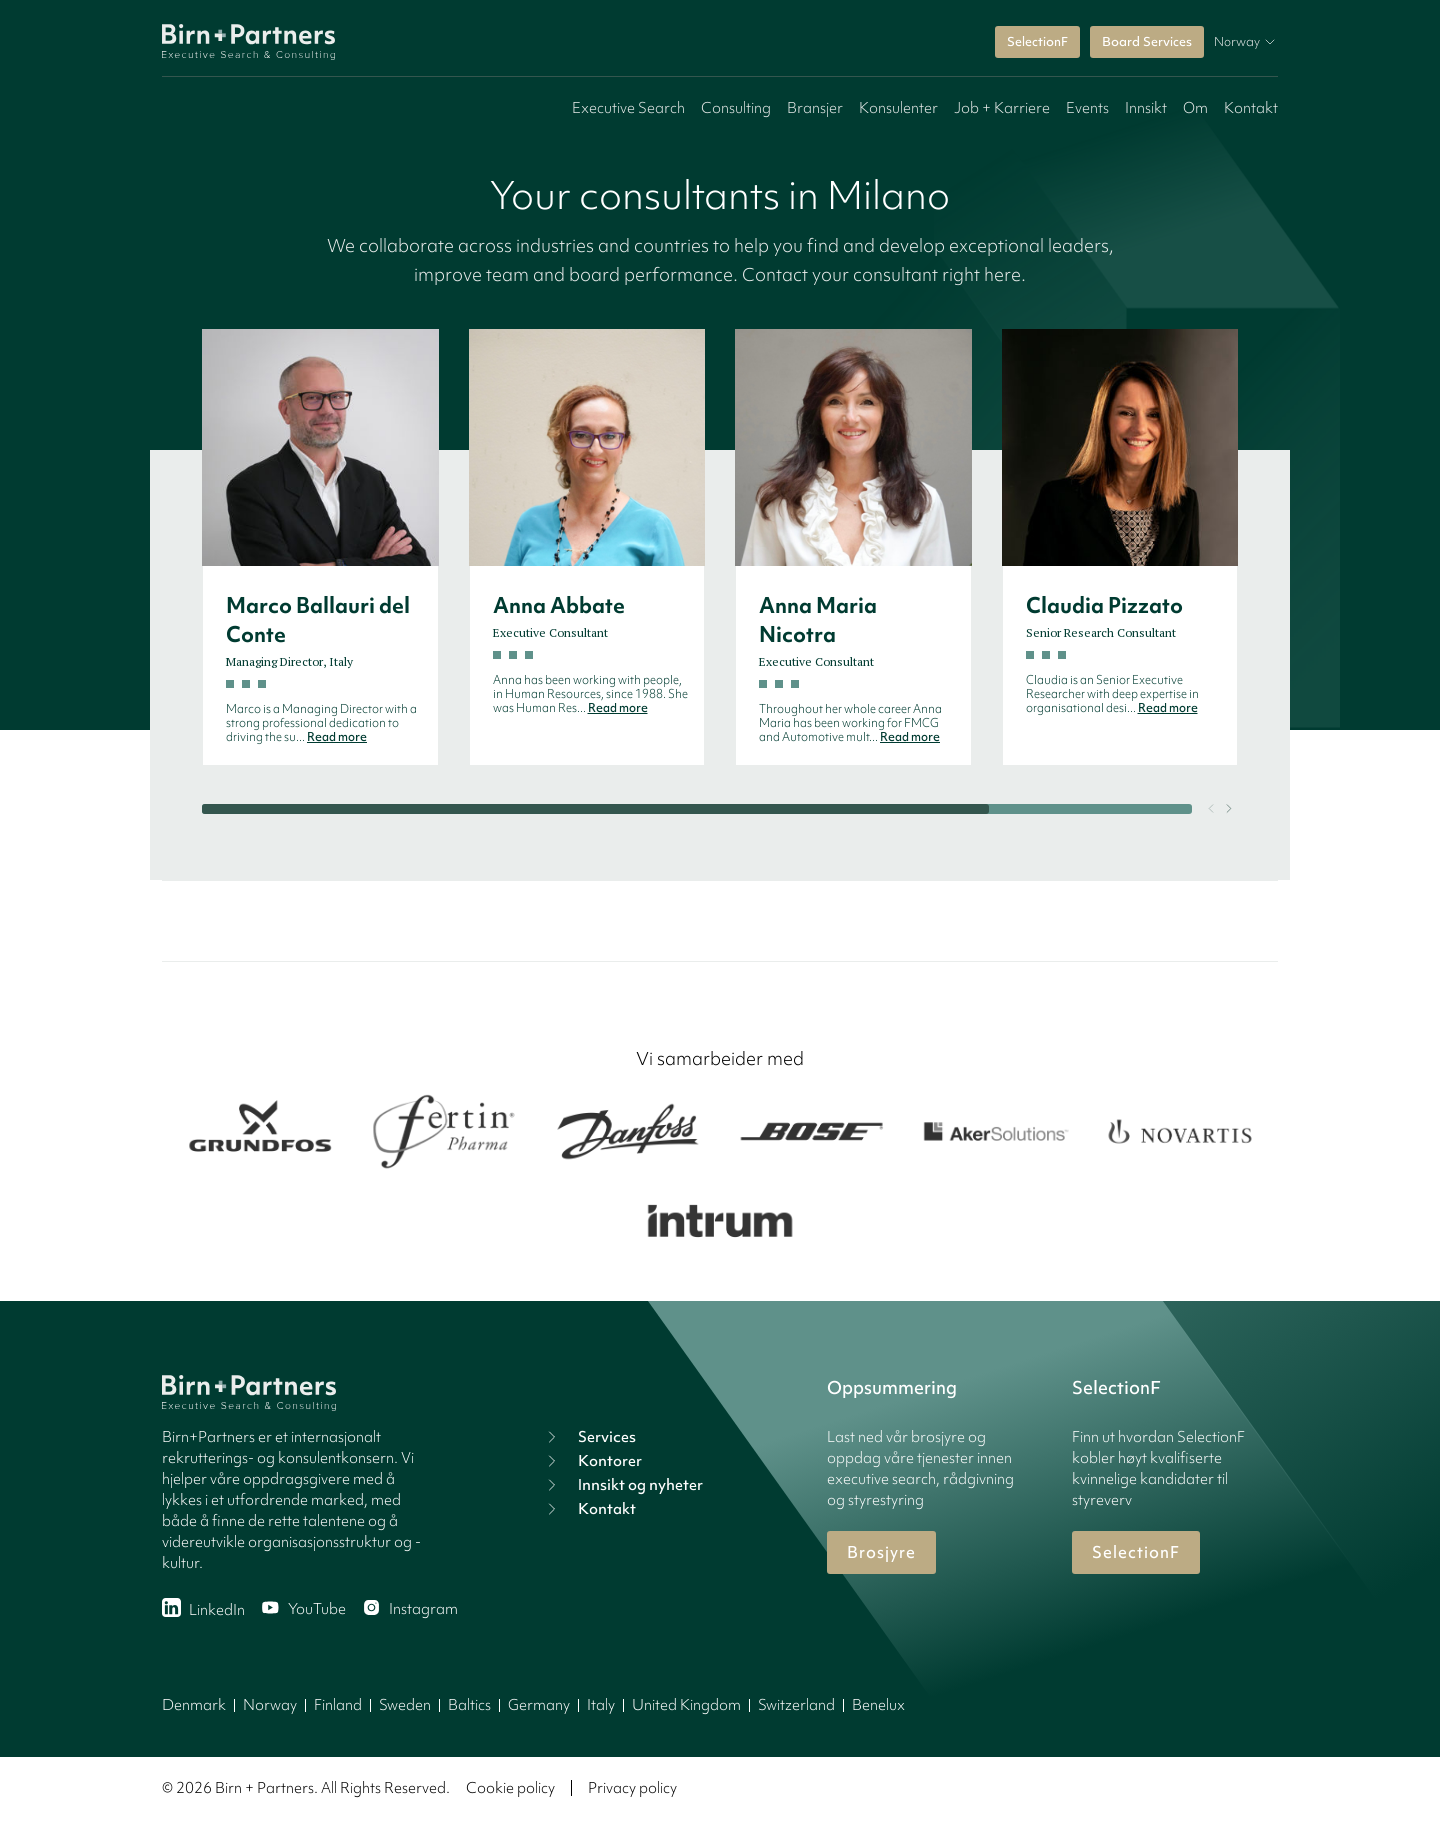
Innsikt (1146, 108)
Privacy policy (632, 1788)
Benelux (878, 1705)
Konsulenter (898, 108)
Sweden (405, 1705)
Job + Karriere (1002, 108)
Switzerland (796, 1705)
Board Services (1147, 41)
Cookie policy (510, 1788)
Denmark (194, 1705)
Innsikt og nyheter (622, 1485)
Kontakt (1251, 108)
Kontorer (592, 1461)
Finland (338, 1705)
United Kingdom (686, 1705)
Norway (270, 1705)
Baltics (469, 1705)
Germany (539, 1705)
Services (589, 1437)
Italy (601, 1705)
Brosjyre (881, 1552)
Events (1087, 108)
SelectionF (1037, 41)
